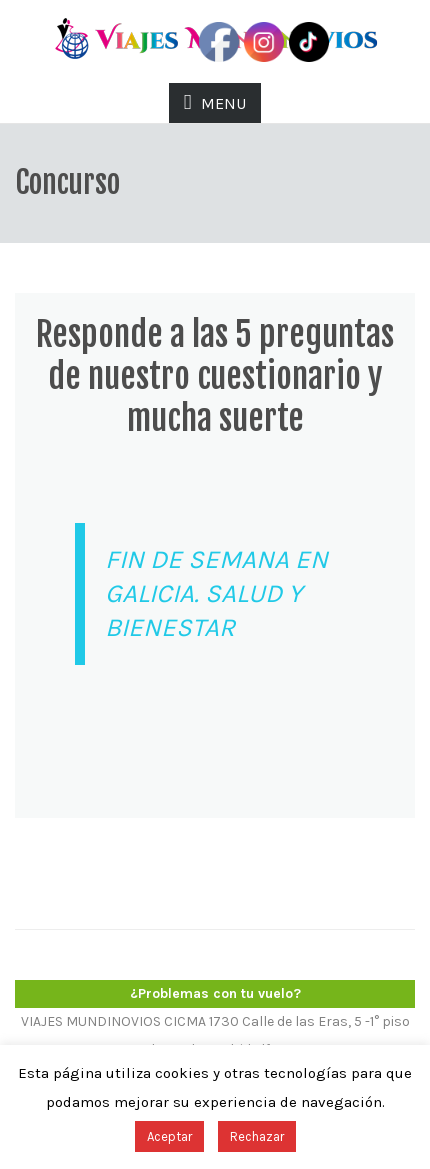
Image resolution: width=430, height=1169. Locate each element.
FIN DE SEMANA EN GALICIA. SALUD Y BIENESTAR (216, 593)
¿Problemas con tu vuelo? (215, 993)
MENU (215, 102)
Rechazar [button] (257, 1136)
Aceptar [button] (169, 1136)
